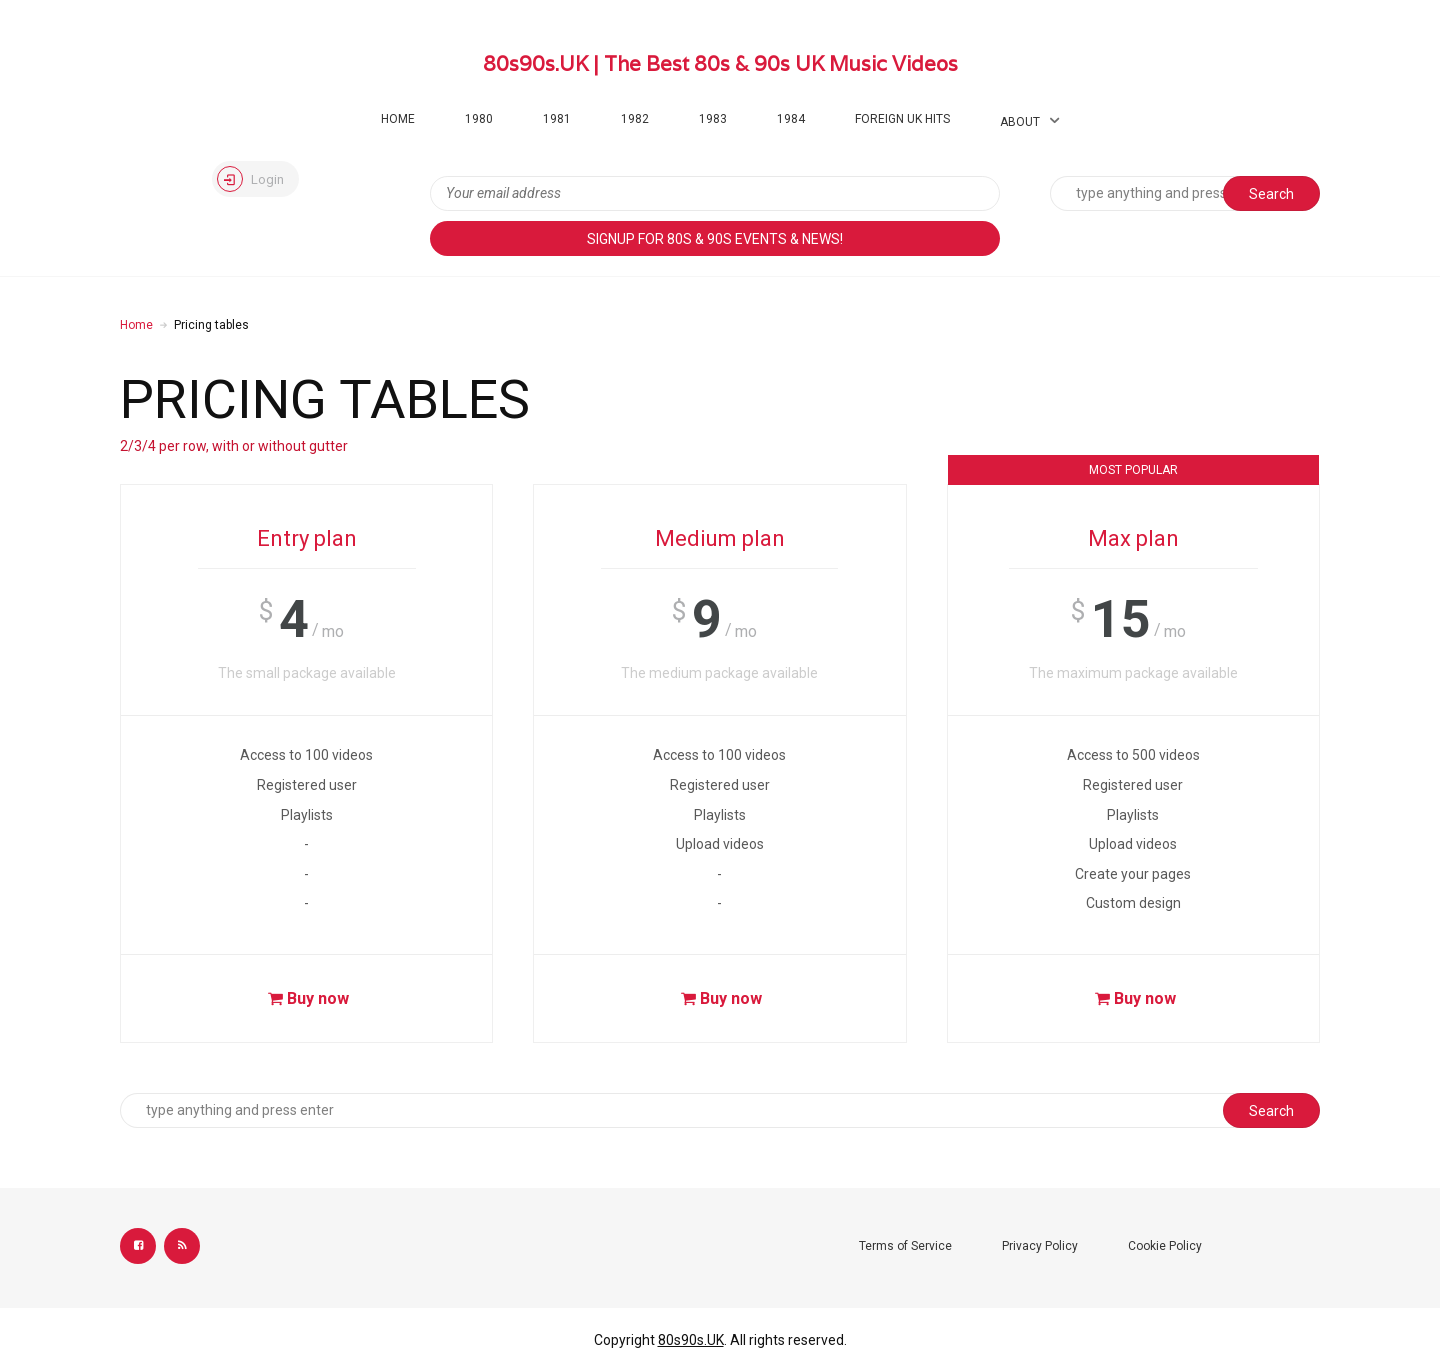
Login (250, 179)
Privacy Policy (1040, 1246)
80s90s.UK (691, 1340)
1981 (557, 119)
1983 (713, 119)
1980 (479, 119)
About (1020, 122)
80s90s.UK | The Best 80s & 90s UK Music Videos (720, 64)
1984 (791, 119)
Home (398, 119)
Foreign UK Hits (902, 119)
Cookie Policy (1165, 1246)
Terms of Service (905, 1246)
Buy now (306, 998)
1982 (635, 119)
